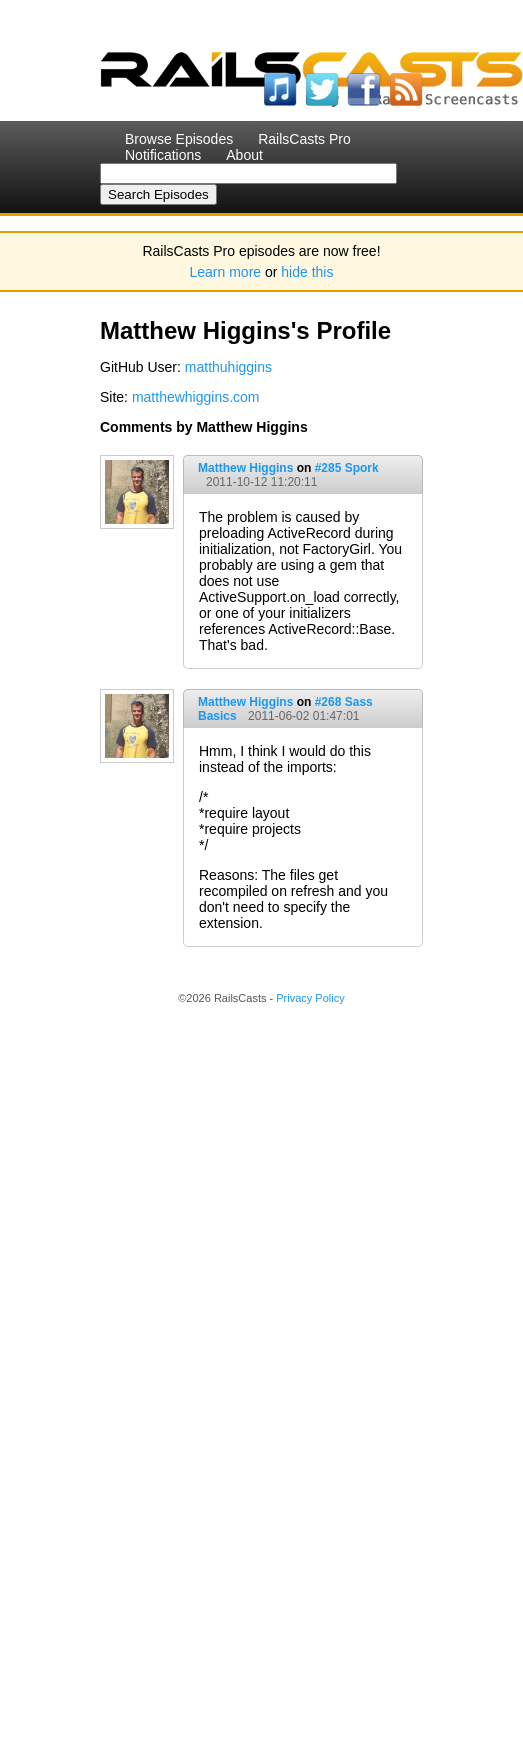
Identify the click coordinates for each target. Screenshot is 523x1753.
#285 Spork (347, 468)
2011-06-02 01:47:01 (303, 716)
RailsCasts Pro (304, 139)
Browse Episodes (179, 139)
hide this (307, 272)
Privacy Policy (310, 998)
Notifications (163, 155)
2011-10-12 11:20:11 (261, 482)
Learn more (226, 272)
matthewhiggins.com (196, 397)
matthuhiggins (228, 367)
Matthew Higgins (245, 468)
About (244, 155)
